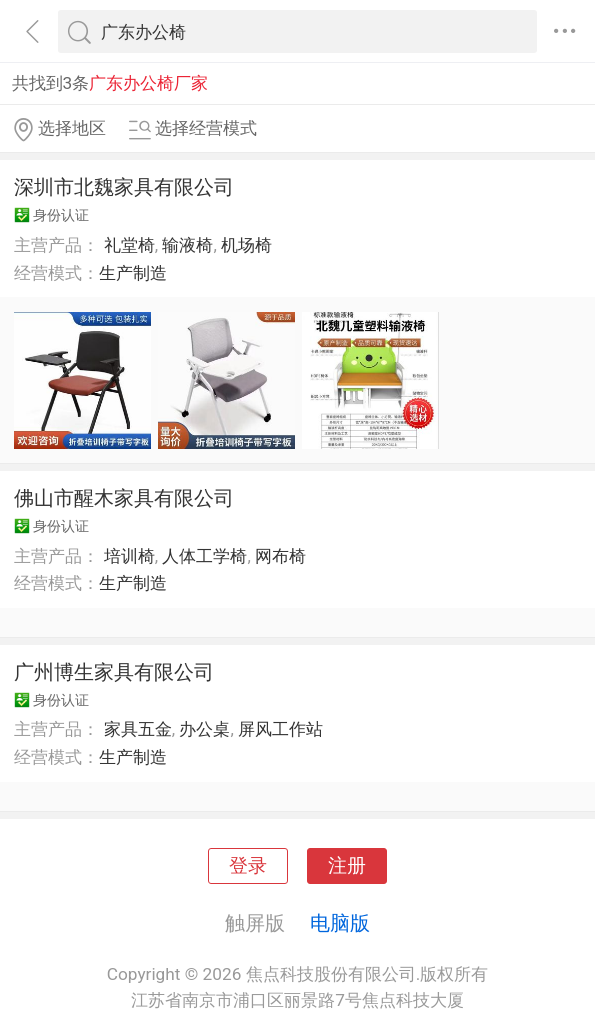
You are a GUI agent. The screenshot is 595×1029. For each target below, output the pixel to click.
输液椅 (187, 245)
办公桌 (204, 729)
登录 (248, 866)
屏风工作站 (280, 729)
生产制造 (133, 273)
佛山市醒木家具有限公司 (124, 498)
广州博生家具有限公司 (114, 672)
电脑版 (340, 923)
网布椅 (280, 556)
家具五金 (138, 729)
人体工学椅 (204, 556)
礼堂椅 (129, 245)
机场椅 (246, 245)
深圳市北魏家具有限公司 (124, 187)
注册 (347, 866)
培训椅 (129, 556)
